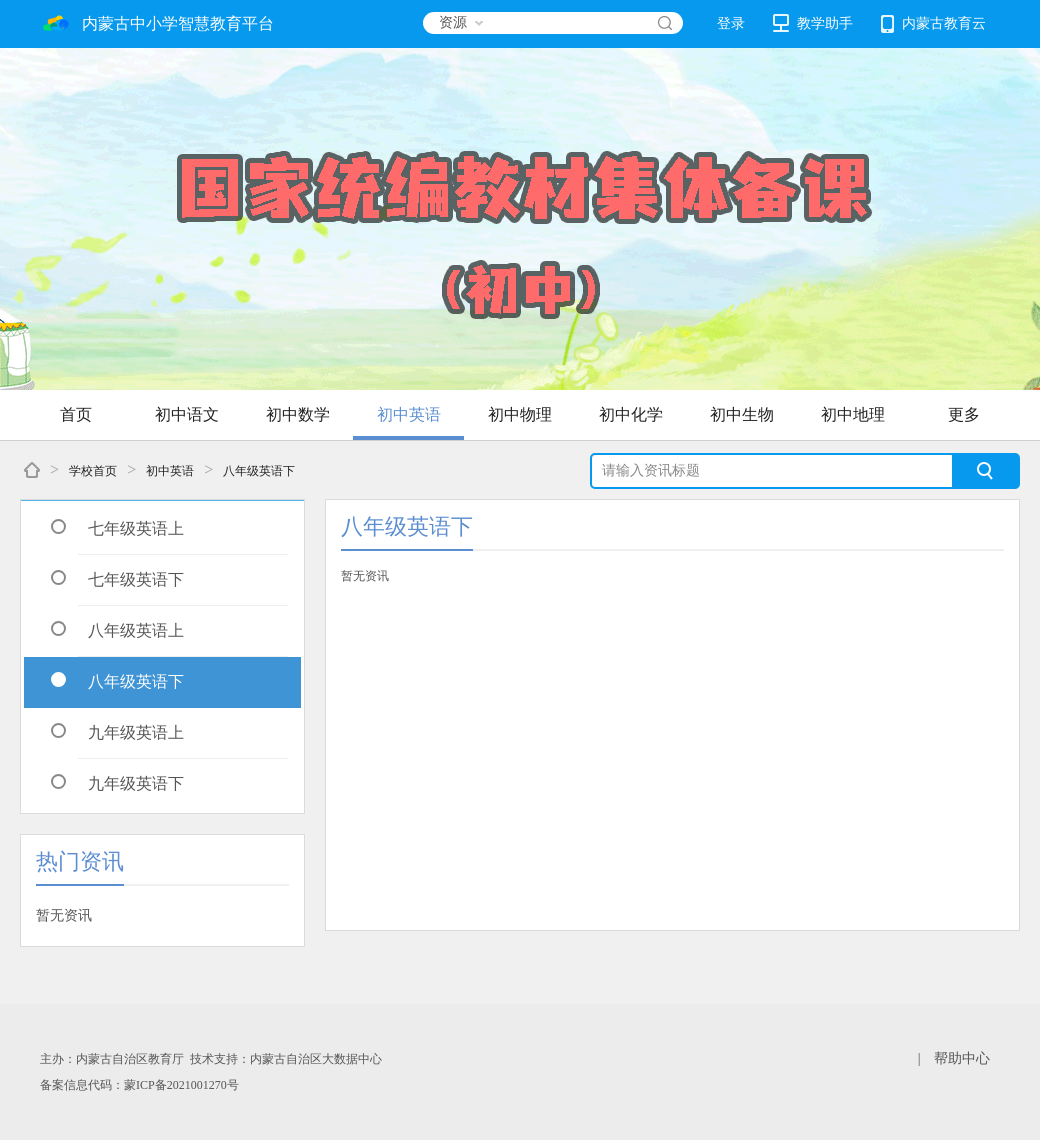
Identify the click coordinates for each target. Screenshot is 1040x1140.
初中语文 (187, 414)
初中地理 (853, 414)
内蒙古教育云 (933, 24)
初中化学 (631, 414)
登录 (731, 23)
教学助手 (813, 23)
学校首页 (93, 471)
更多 (964, 414)
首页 (76, 414)
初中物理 (520, 414)
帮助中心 (962, 1058)
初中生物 (742, 414)
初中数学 (298, 414)
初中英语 (409, 414)
